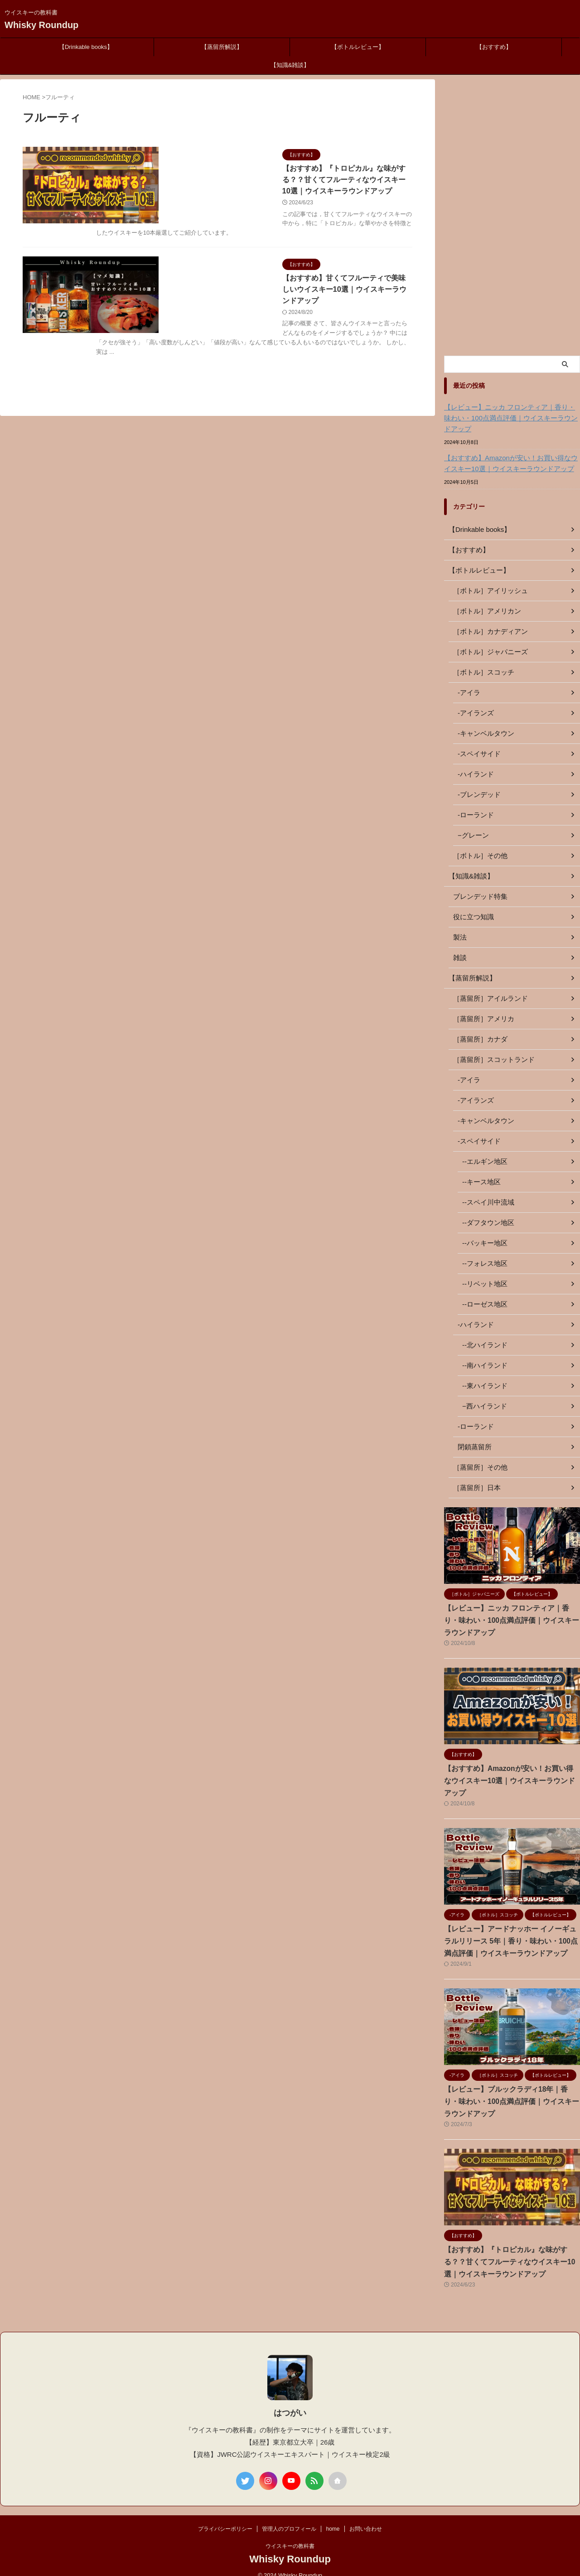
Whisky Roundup (41, 25)
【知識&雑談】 (290, 65)
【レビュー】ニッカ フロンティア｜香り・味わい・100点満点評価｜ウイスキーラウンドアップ (511, 418)
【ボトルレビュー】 (357, 46)
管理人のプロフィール (289, 2516)
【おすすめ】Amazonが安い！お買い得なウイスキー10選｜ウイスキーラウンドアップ (509, 463)
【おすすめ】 (494, 46)
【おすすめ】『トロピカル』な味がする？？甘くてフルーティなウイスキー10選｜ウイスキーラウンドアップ (511, 2250)
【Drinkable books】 (86, 46)
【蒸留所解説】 (221, 46)
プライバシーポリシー (225, 2516)
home (332, 2516)
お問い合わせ (365, 2516)
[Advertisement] (512, 215)
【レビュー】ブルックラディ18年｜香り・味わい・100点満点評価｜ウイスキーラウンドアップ (511, 2089)
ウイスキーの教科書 (290, 2534)
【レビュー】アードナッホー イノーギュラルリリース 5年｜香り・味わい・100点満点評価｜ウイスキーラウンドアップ (511, 1929)
